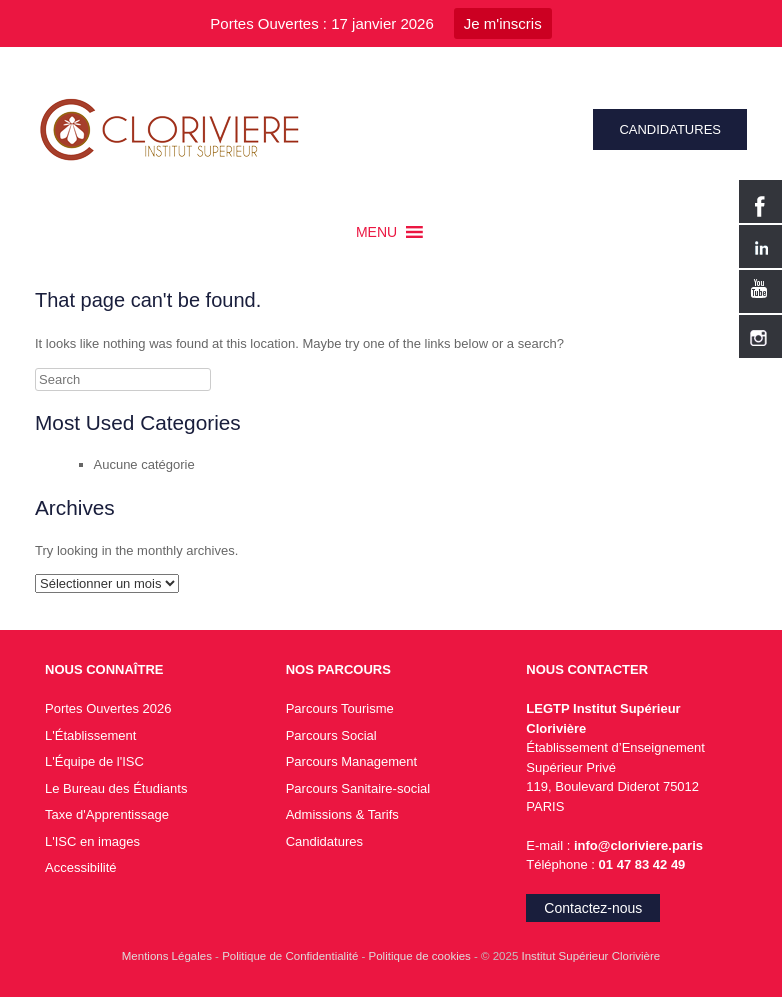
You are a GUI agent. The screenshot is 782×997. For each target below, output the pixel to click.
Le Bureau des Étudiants (116, 788)
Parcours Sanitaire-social (358, 788)
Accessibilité (81, 867)
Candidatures (324, 841)
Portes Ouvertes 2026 (108, 708)
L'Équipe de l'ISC (94, 761)
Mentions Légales (168, 956)
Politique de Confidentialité (291, 956)
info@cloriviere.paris (636, 845)
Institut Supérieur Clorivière (591, 956)
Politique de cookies (421, 956)
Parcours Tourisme (340, 708)
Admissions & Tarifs (342, 814)
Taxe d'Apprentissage (107, 814)
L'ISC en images (92, 841)
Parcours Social (331, 735)
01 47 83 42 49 (642, 864)
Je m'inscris (503, 23)
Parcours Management (352, 761)
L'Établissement (90, 735)
